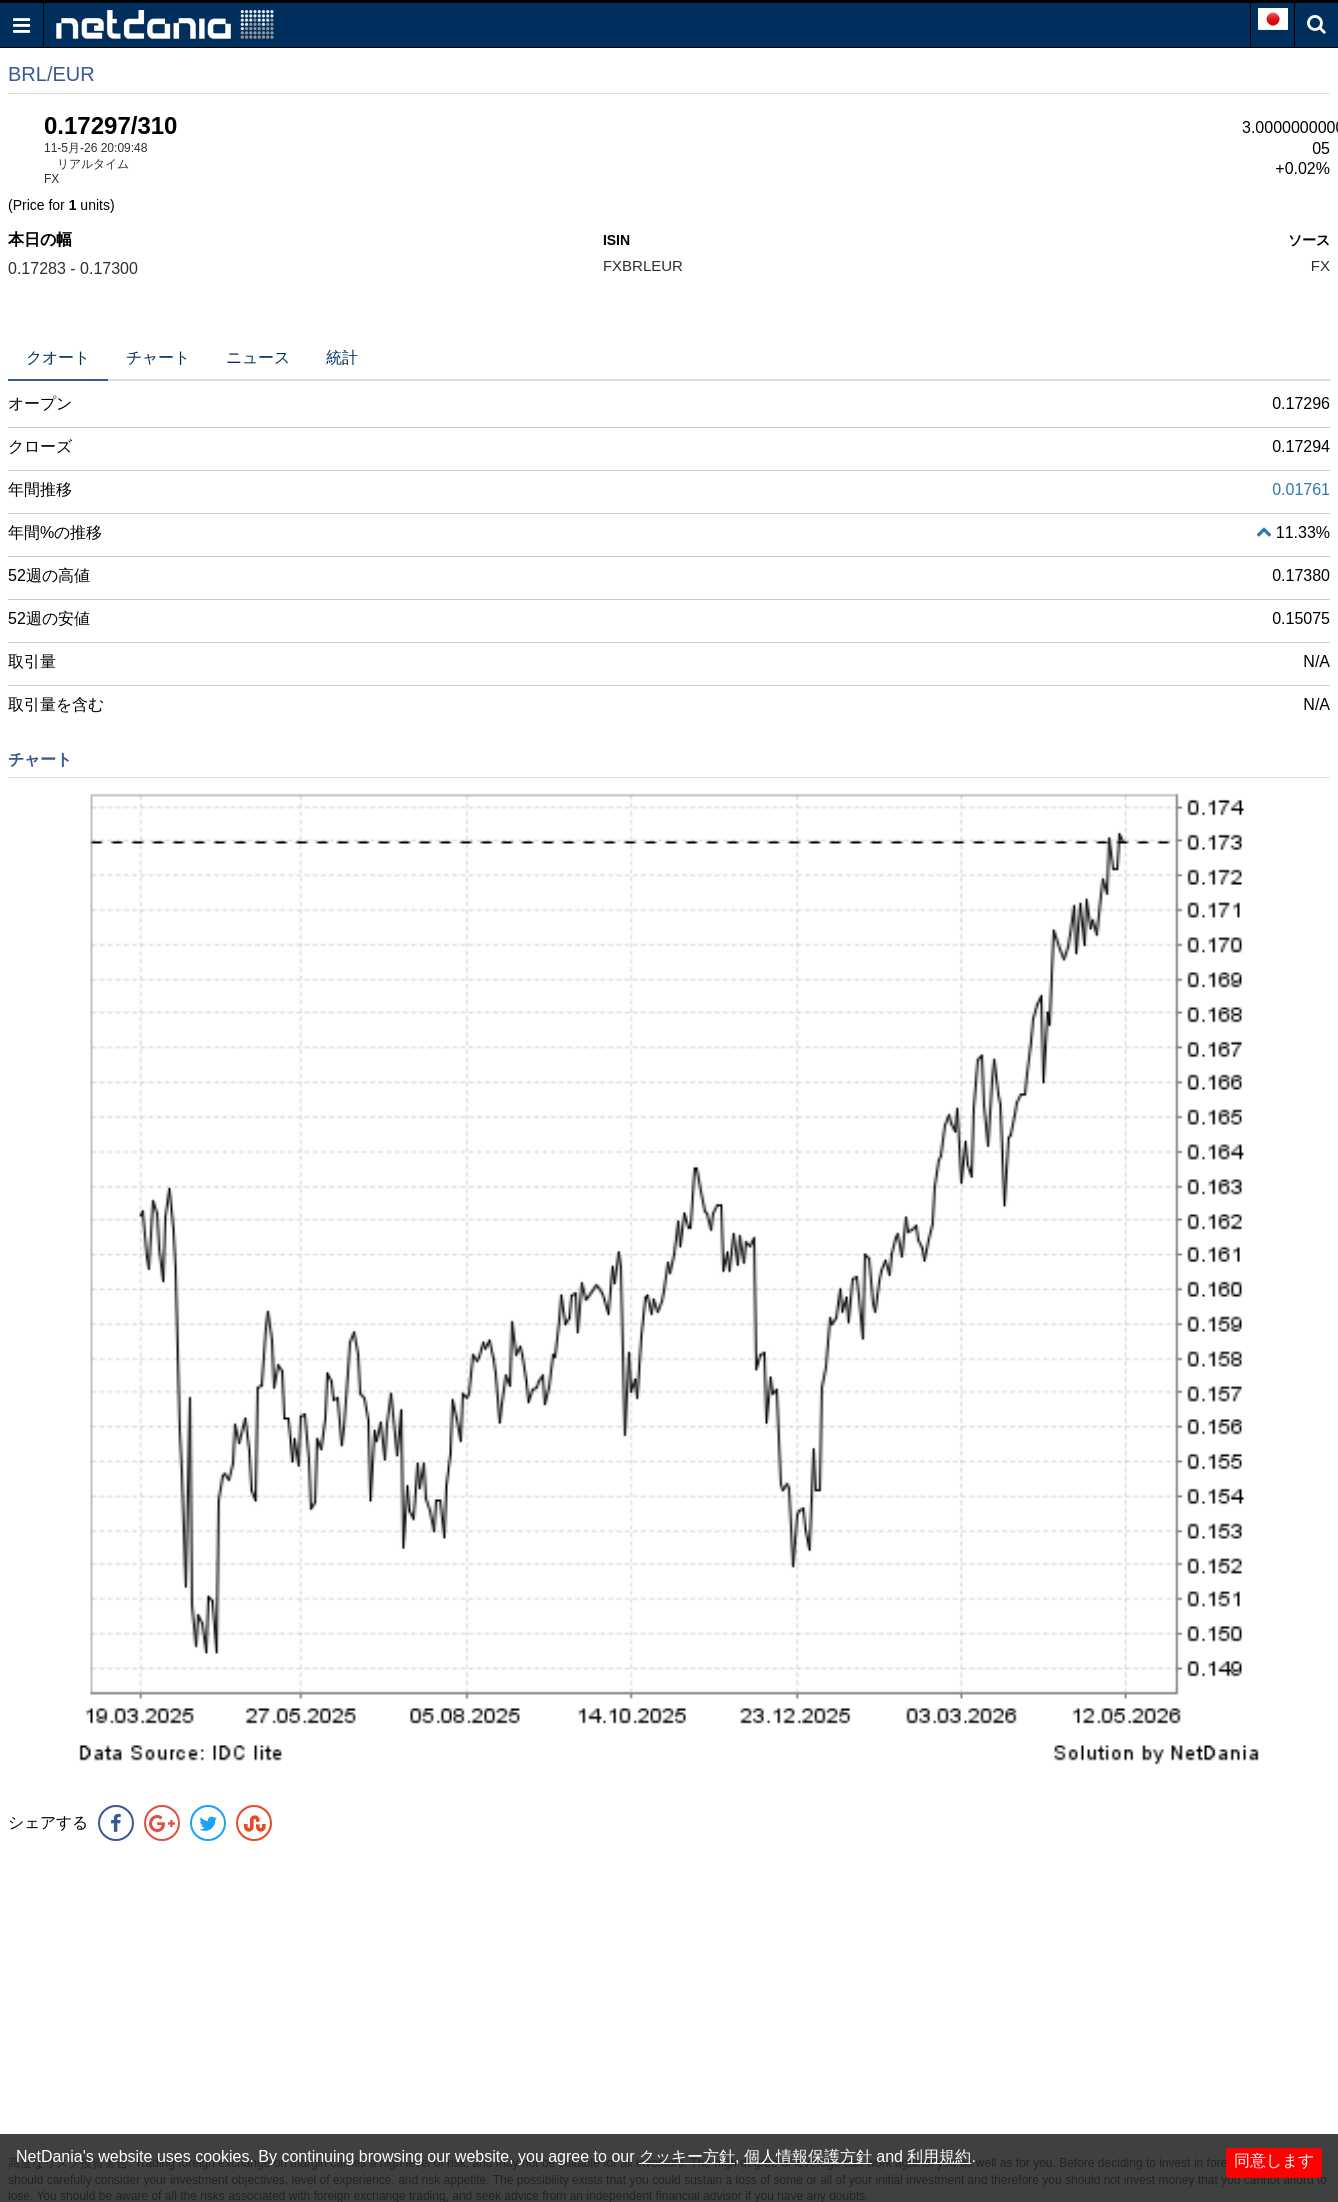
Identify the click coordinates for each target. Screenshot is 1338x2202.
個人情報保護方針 (808, 2156)
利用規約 (939, 2156)
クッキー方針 (687, 2156)
